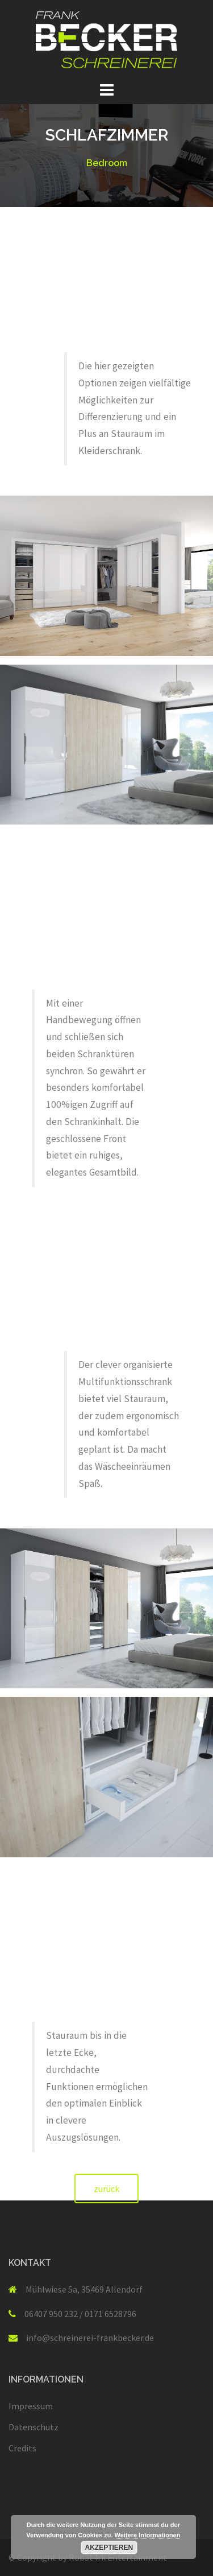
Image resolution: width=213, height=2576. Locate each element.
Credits (22, 2448)
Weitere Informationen (148, 2535)
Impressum (31, 2406)
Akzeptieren (109, 2548)
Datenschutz (34, 2427)
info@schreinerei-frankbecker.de (90, 2337)
